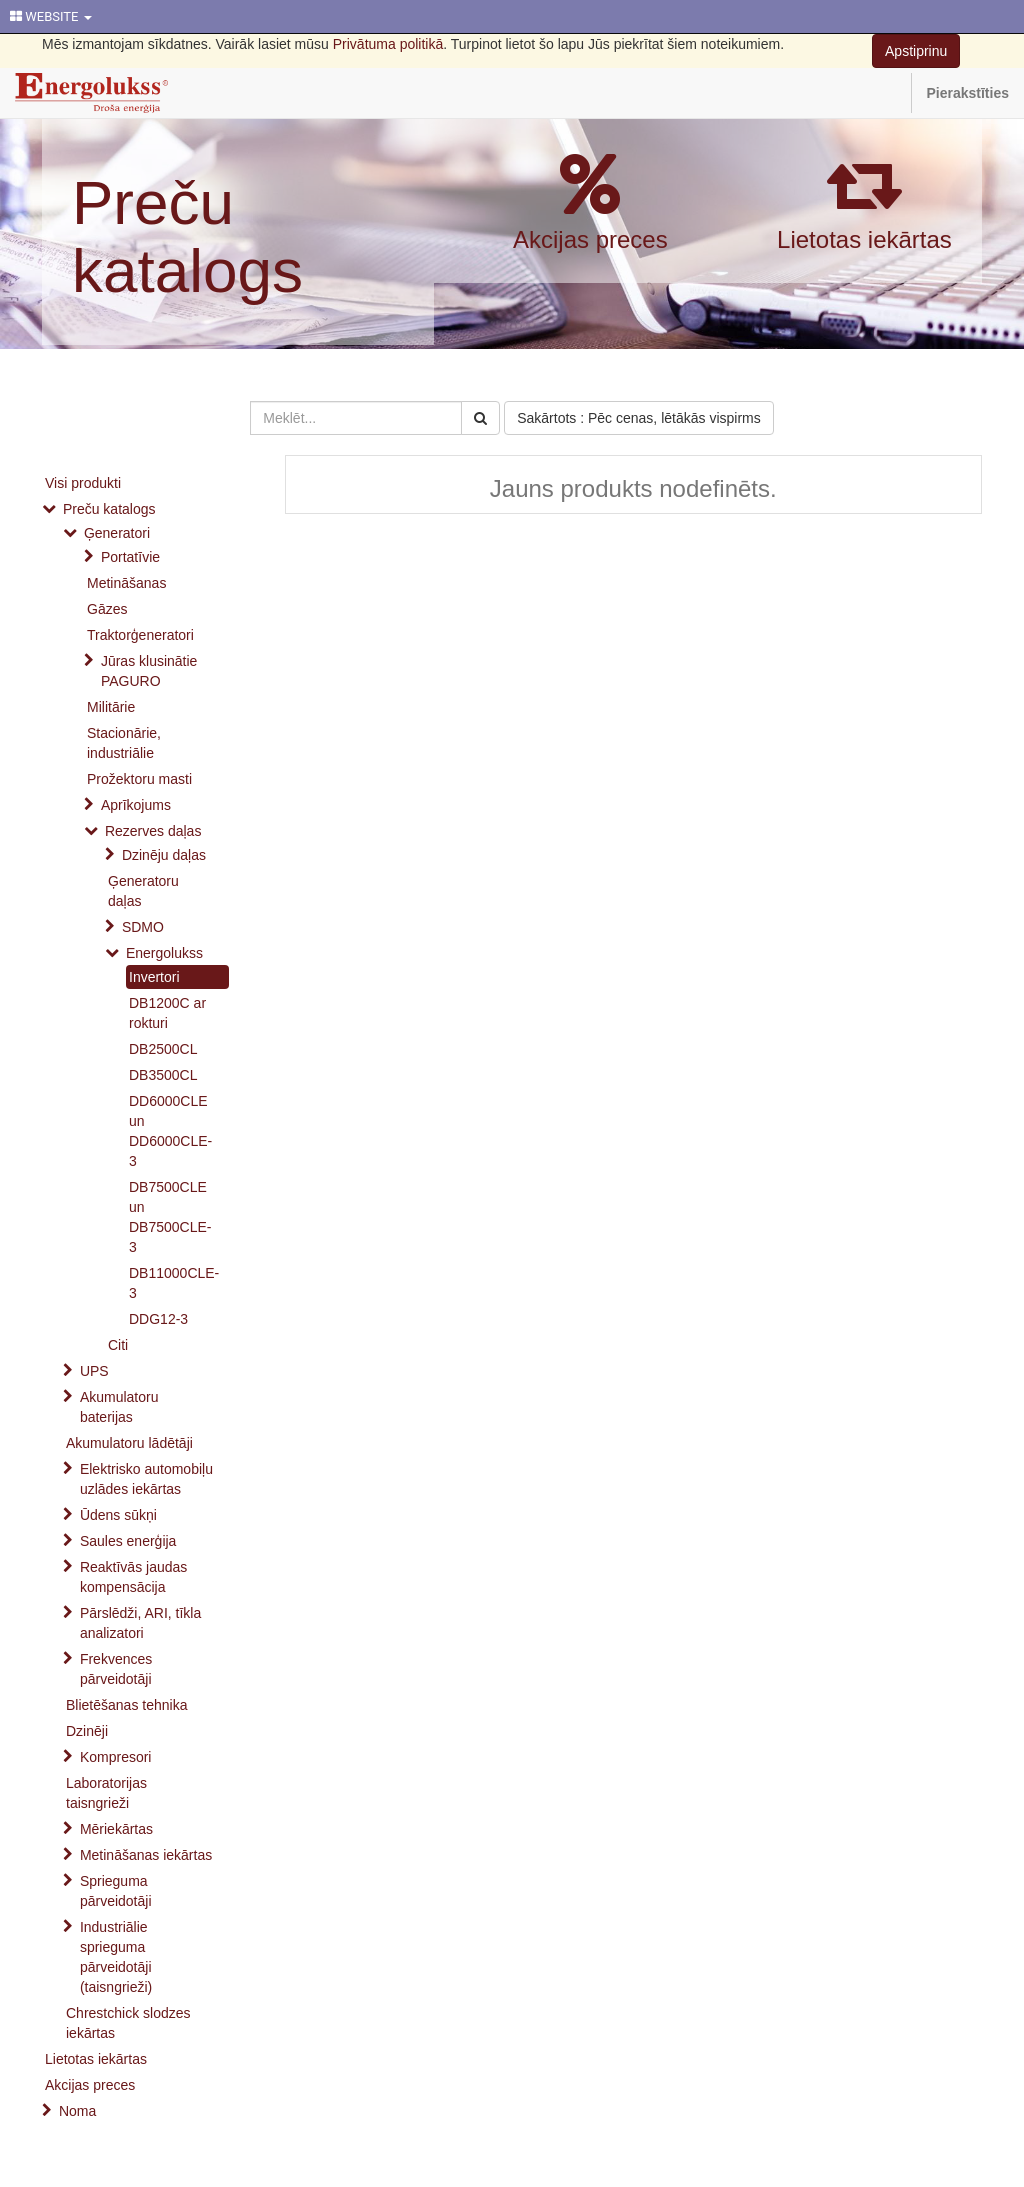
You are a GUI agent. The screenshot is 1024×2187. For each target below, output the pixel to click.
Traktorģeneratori (140, 635)
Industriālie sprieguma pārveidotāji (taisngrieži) (116, 1957)
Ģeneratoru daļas (143, 891)
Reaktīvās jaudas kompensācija (133, 1577)
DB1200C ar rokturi (167, 1013)
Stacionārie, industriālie (124, 743)
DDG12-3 (158, 1319)
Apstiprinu (916, 51)
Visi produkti (83, 483)
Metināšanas (126, 583)
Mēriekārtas (116, 1829)
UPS (94, 1371)
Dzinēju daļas (164, 855)
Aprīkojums (136, 805)
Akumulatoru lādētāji (129, 1443)
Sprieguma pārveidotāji (116, 1891)
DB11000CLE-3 (174, 1283)
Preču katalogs (187, 236)
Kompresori (116, 1757)
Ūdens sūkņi (118, 1515)
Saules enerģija (128, 1541)
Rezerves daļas (153, 831)
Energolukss (164, 953)
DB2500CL (163, 1049)
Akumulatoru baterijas (119, 1407)
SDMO (143, 927)
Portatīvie (130, 557)
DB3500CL (163, 1075)
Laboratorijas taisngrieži (106, 1793)
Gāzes (107, 609)
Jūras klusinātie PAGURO (149, 671)
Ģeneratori (117, 533)
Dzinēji (87, 1731)
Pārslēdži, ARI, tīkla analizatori (140, 1623)
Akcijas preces (590, 239)
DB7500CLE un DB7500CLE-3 (170, 1217)
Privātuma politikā (388, 44)
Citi (118, 1345)
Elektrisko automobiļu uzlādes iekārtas (146, 1479)
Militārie (111, 707)
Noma (77, 2111)
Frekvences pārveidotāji (116, 1669)
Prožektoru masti (139, 779)
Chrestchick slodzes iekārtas (128, 2023)
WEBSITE (51, 16)
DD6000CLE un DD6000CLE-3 (170, 1131)
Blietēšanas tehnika (126, 1705)
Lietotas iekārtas (864, 239)
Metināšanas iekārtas (146, 1855)
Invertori (154, 977)
